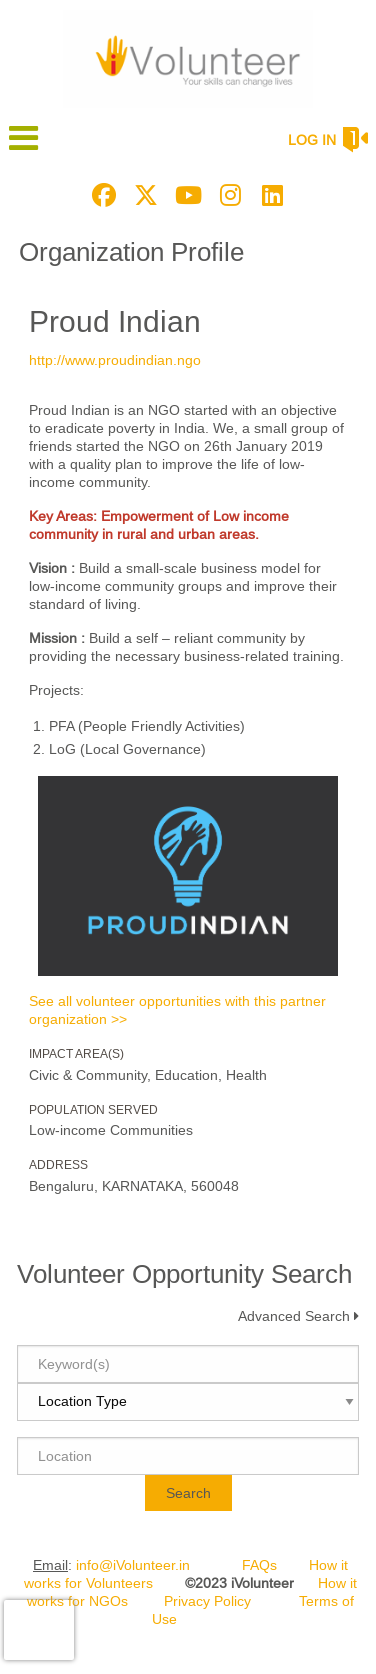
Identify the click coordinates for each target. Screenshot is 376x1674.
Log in (312, 140)
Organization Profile (131, 252)
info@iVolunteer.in (133, 1565)
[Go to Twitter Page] (143, 195)
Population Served (93, 1110)
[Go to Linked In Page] (269, 195)
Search (188, 1493)
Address (58, 1165)
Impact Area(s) (76, 1054)
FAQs (259, 1565)
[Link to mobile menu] (24, 147)
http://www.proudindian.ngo (115, 360)
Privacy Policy (207, 1601)
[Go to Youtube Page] (185, 195)
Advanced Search (294, 1316)
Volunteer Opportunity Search (184, 1274)
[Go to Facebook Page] (101, 195)
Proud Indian (115, 321)
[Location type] (187, 1402)
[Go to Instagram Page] (227, 195)
